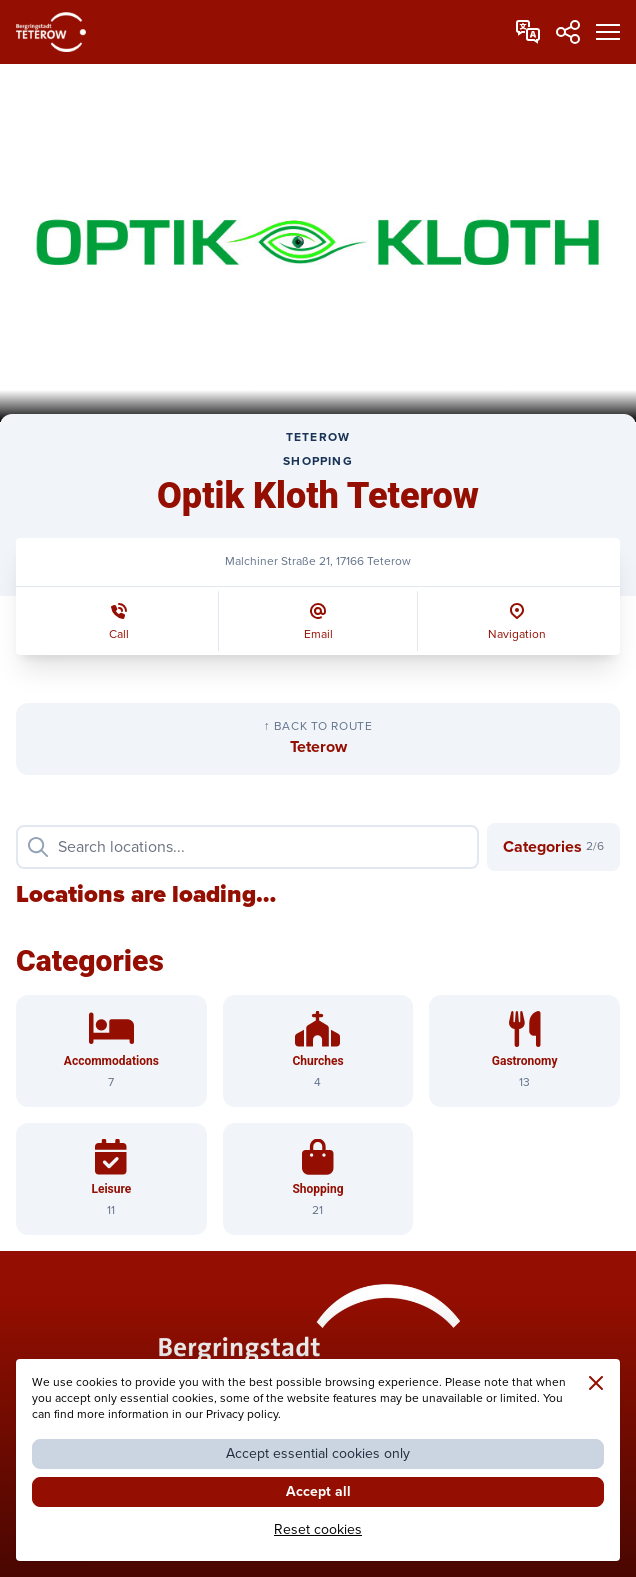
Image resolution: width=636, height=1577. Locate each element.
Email (318, 634)
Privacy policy (242, 1414)
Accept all (318, 1491)
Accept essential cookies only (318, 1453)
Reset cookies (318, 1529)
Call (119, 634)
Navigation (517, 634)
